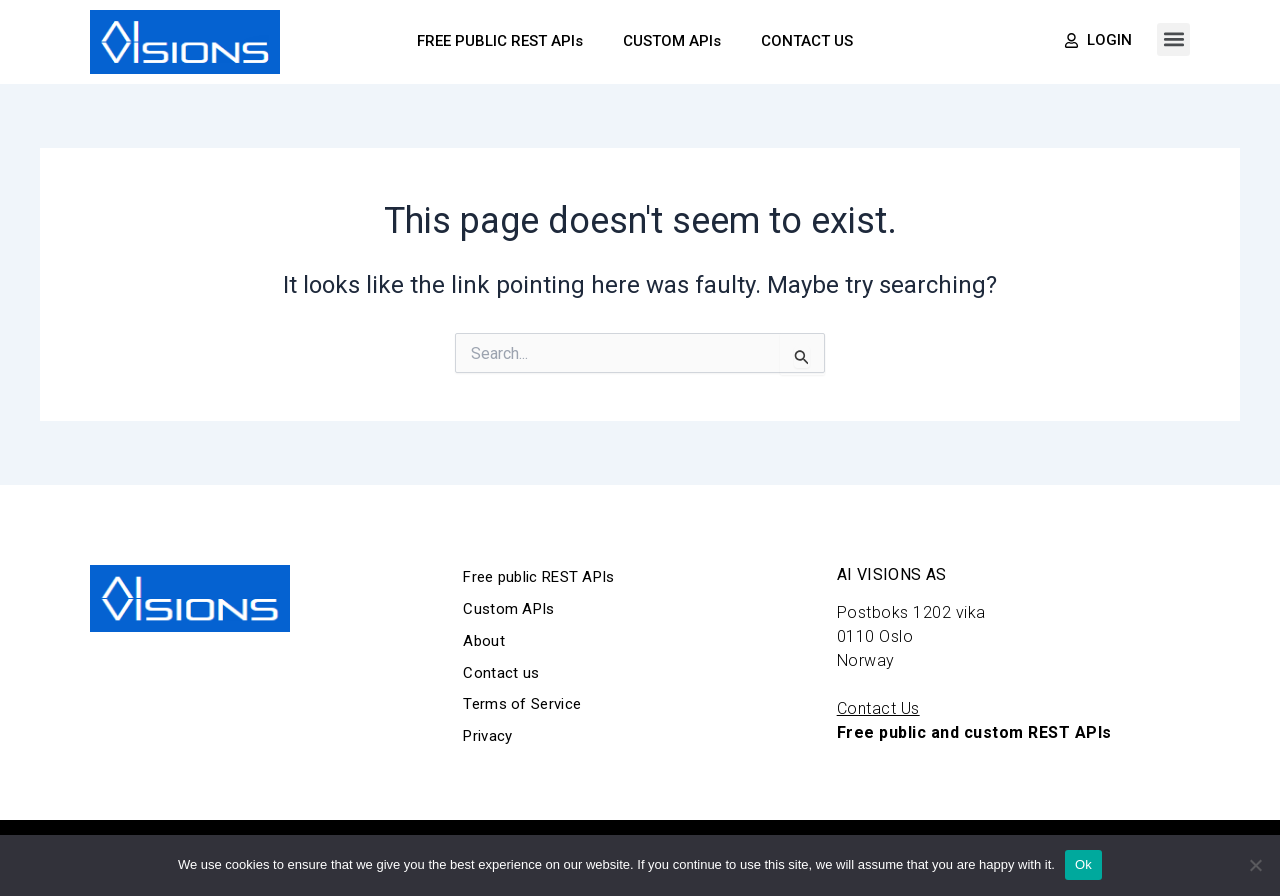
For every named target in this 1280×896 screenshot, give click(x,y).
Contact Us (878, 708)
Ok (1083, 864)
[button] (1173, 39)
